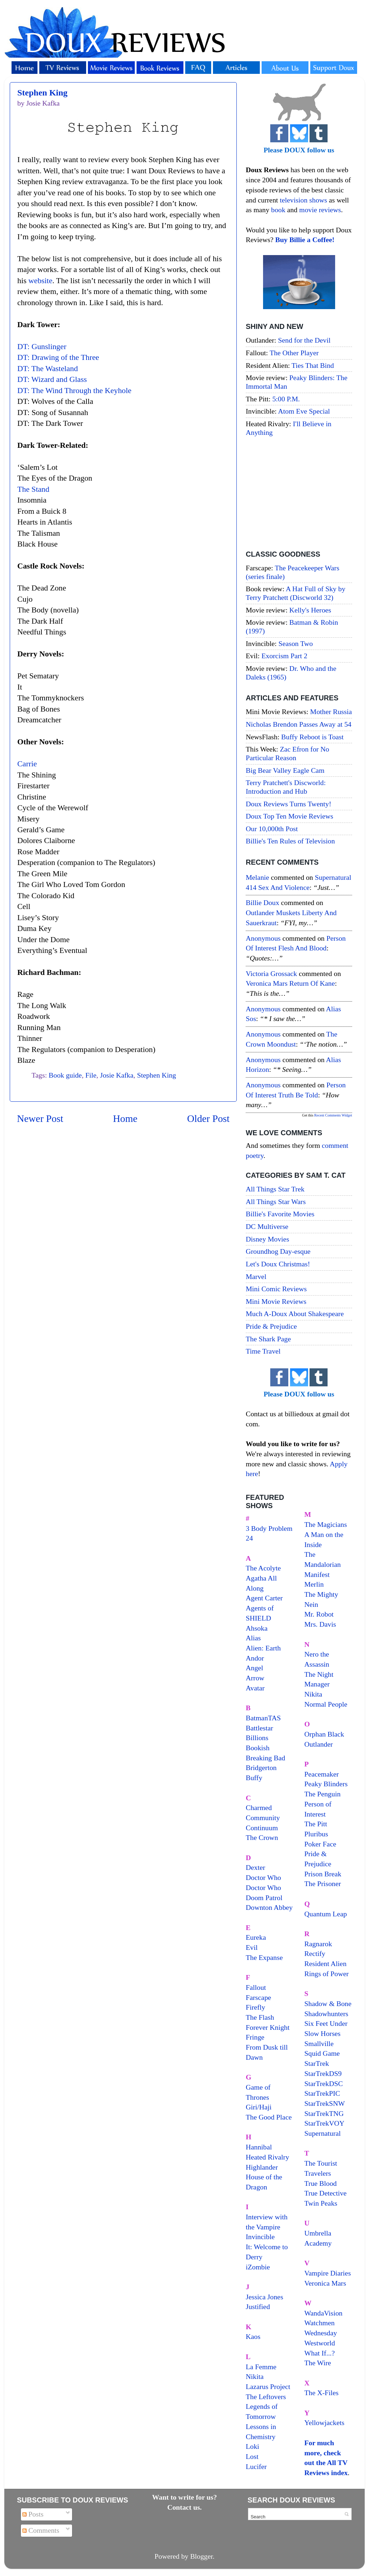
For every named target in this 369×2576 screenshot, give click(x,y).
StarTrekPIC (322, 2093)
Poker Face (320, 1844)
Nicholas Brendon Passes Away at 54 (298, 724)
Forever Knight (267, 2027)
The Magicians (325, 1524)
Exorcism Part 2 (284, 656)
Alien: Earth (263, 1648)
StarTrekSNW (324, 2103)
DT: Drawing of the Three (58, 357)
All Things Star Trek (275, 1189)
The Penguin (322, 1794)
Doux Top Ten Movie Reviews (289, 816)
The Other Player (294, 353)
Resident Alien (325, 1963)
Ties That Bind (313, 365)
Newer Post (40, 1118)
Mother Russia (331, 712)
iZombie (258, 2267)
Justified (258, 2306)
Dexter (255, 1867)
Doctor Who (263, 1877)
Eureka (256, 1937)
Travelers (317, 2173)
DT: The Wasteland (47, 368)
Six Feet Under (326, 2023)
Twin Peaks (320, 2203)
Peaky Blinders (326, 1784)
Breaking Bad (265, 1758)
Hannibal (259, 2147)
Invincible (260, 2237)
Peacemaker (321, 1774)
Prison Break (323, 1874)
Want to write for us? (184, 2497)
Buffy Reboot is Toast (312, 737)
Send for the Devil (304, 340)
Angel (254, 1668)
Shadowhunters (326, 2014)
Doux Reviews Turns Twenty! (288, 804)
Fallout (256, 1987)
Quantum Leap (325, 1914)
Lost (252, 2456)
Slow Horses (322, 2033)
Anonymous (263, 938)
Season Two (296, 643)
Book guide (65, 1075)
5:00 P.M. (286, 399)
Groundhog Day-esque (278, 1251)
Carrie (27, 763)
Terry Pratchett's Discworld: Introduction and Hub (286, 787)
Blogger (201, 2556)
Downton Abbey (269, 1907)
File (91, 1075)
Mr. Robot (319, 1614)
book (278, 210)
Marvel (256, 1276)
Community (263, 1818)
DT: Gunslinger (41, 346)
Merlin (314, 1584)
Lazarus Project (268, 2386)
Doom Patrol (264, 1898)
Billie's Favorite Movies (280, 1214)
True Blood (320, 2183)
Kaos (253, 2336)
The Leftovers (266, 2397)
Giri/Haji (258, 2107)
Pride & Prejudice (271, 1326)
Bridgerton (261, 1767)
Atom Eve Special (304, 411)
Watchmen (319, 2323)
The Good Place (269, 2117)
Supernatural (322, 2133)
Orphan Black (324, 1734)
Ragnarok (318, 1944)
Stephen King (42, 92)
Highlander (262, 2167)
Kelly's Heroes (310, 610)
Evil (252, 1947)
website (40, 280)
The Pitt (315, 1824)
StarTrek (316, 2063)
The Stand (33, 489)
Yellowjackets (324, 2422)
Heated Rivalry (267, 2157)
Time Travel (263, 1351)
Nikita (313, 1694)
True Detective (325, 2193)
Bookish (258, 1748)
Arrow (255, 1678)
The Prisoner (322, 1884)
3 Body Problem (269, 1528)
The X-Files (321, 2393)
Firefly (255, 2007)
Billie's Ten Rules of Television (290, 841)
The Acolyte (263, 1568)
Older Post (208, 1118)
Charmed (259, 1807)
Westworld (319, 2343)
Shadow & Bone (328, 2003)
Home (125, 1118)
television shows (303, 200)
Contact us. (184, 2507)
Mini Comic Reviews (276, 1289)
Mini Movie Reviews (276, 1301)
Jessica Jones (264, 2297)
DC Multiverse (267, 1226)
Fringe (255, 2037)
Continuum (262, 1828)
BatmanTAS (263, 1718)
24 (249, 1538)
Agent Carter (264, 1598)
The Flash (260, 2017)
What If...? (319, 2353)
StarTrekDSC (323, 2083)
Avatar (255, 1688)
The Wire (317, 2363)
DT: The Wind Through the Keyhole (74, 390)
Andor (255, 1658)
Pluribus (316, 1834)
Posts (33, 2514)
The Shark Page (268, 1339)
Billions (257, 1738)
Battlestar (259, 1728)
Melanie (257, 877)
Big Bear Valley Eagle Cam (285, 770)
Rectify (314, 1953)
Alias (253, 1638)
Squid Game (322, 2053)
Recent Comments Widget (333, 1115)
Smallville (319, 2043)
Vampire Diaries (327, 2273)
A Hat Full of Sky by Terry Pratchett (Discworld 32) (295, 593)
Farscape (258, 1997)
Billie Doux (262, 902)
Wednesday (320, 2333)
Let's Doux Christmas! (278, 1264)
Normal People (325, 1704)
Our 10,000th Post (272, 829)
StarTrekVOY (324, 2123)
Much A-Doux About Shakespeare (295, 1314)
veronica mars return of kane (290, 983)
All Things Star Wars (276, 1201)
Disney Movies (267, 1239)
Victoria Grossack (271, 973)
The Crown (262, 1837)
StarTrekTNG (324, 2113)
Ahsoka (256, 1628)
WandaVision (323, 2313)
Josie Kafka (116, 1075)
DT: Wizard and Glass (52, 379)
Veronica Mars (325, 2283)
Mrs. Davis (320, 1624)
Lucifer (256, 2466)
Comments (40, 2530)
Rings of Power (326, 1974)
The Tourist (320, 2163)
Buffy (254, 1778)
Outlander (318, 1744)
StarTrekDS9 (323, 2073)
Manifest (317, 1574)
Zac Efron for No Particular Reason (287, 753)
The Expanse (264, 1957)
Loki (252, 2446)
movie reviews (320, 210)
